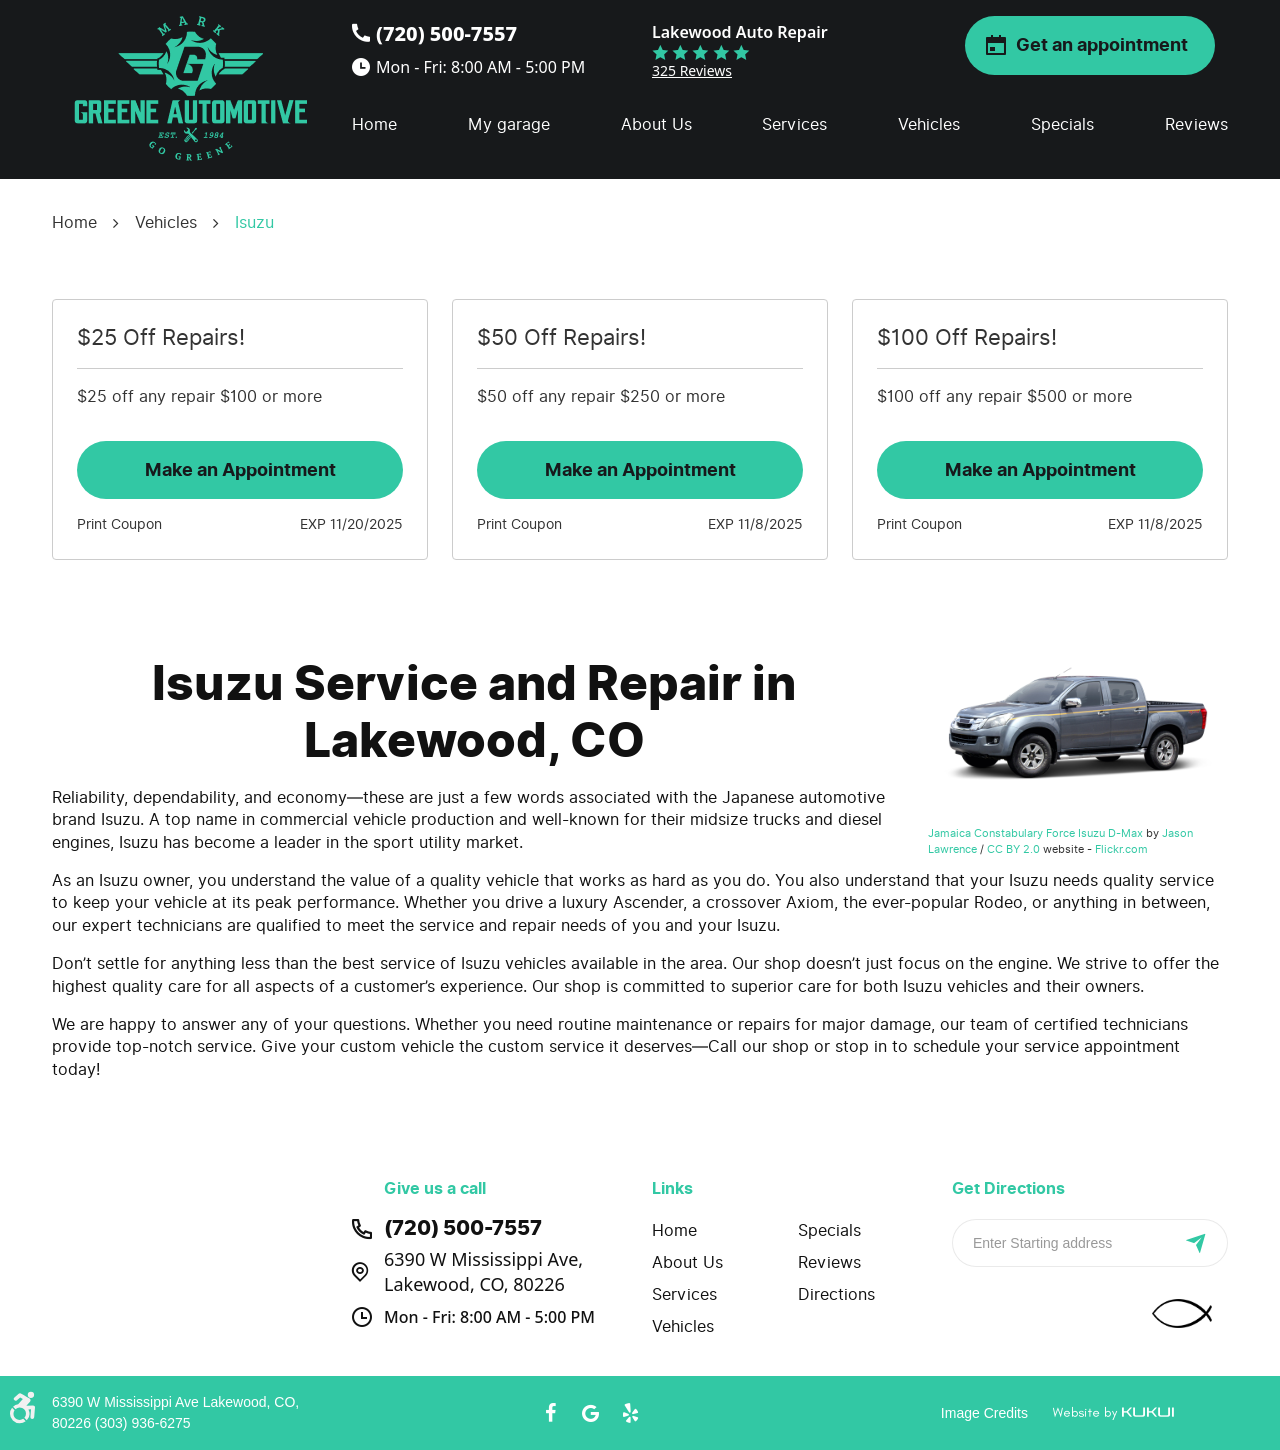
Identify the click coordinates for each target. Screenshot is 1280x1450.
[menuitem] (374, 125)
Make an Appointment (240, 470)
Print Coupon (119, 525)
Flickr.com (1121, 849)
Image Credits (984, 1413)
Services (794, 124)
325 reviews (692, 70)
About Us (656, 124)
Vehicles (929, 124)
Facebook (550, 1413)
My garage (509, 124)
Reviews (1196, 124)
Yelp (630, 1413)
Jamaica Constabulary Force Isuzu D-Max (1035, 833)
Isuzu (254, 222)
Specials (1062, 124)
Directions (836, 1294)
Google (590, 1413)
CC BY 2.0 (1013, 849)
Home (374, 124)
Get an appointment (1102, 45)
